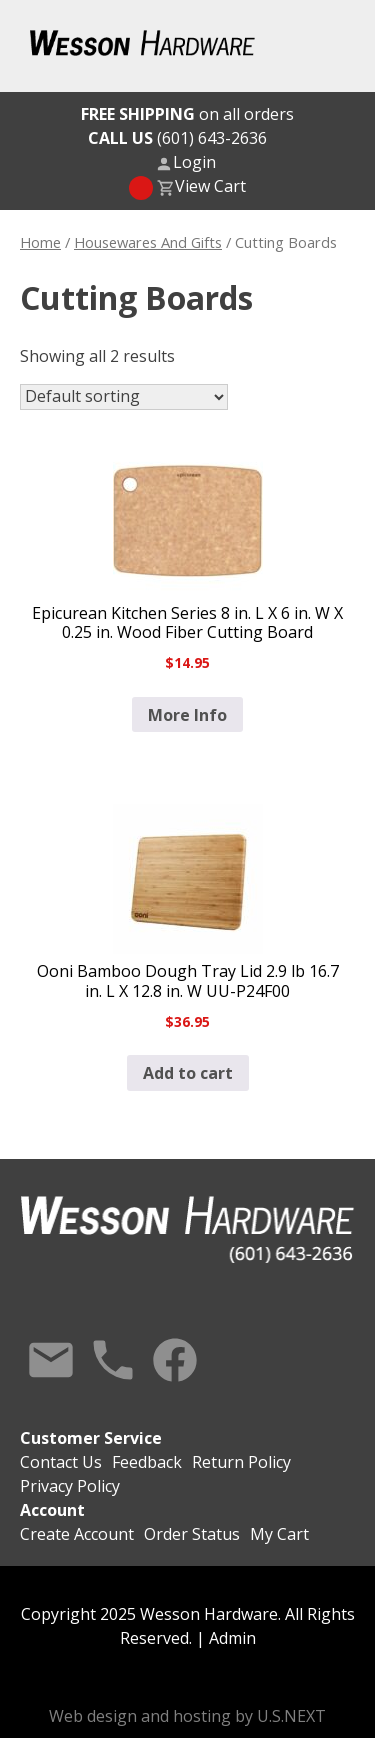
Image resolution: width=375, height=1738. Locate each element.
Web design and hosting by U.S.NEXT (187, 1716)
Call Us (113, 1360)
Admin (232, 1638)
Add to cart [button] (188, 1073)
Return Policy (241, 1462)
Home (40, 242)
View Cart (210, 186)
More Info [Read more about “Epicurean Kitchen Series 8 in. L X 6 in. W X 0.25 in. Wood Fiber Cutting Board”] (187, 715)
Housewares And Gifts (148, 242)
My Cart (279, 1534)
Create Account (77, 1534)
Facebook (175, 1360)
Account (52, 1510)
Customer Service (91, 1438)
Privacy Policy (70, 1486)
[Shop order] (124, 397)
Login (194, 162)
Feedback (147, 1462)
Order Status (192, 1534)
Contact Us (51, 1360)
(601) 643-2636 (177, 138)
